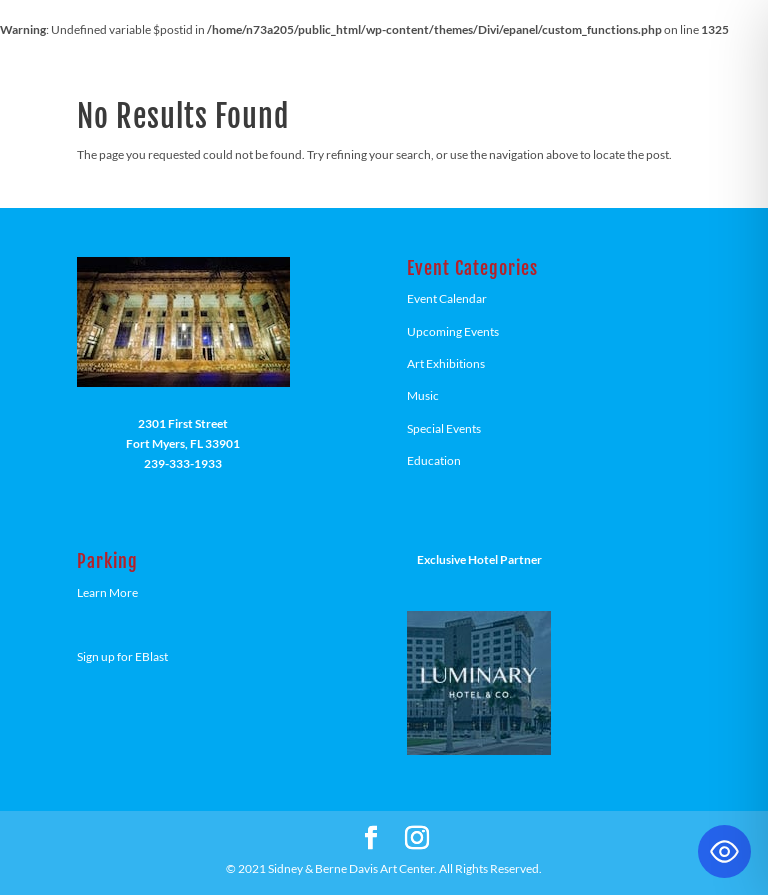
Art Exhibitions (446, 363)
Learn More (107, 592)
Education (434, 460)
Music (423, 395)
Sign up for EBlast (122, 656)
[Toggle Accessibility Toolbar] (724, 851)
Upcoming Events (453, 331)
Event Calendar (447, 298)
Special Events (444, 428)
